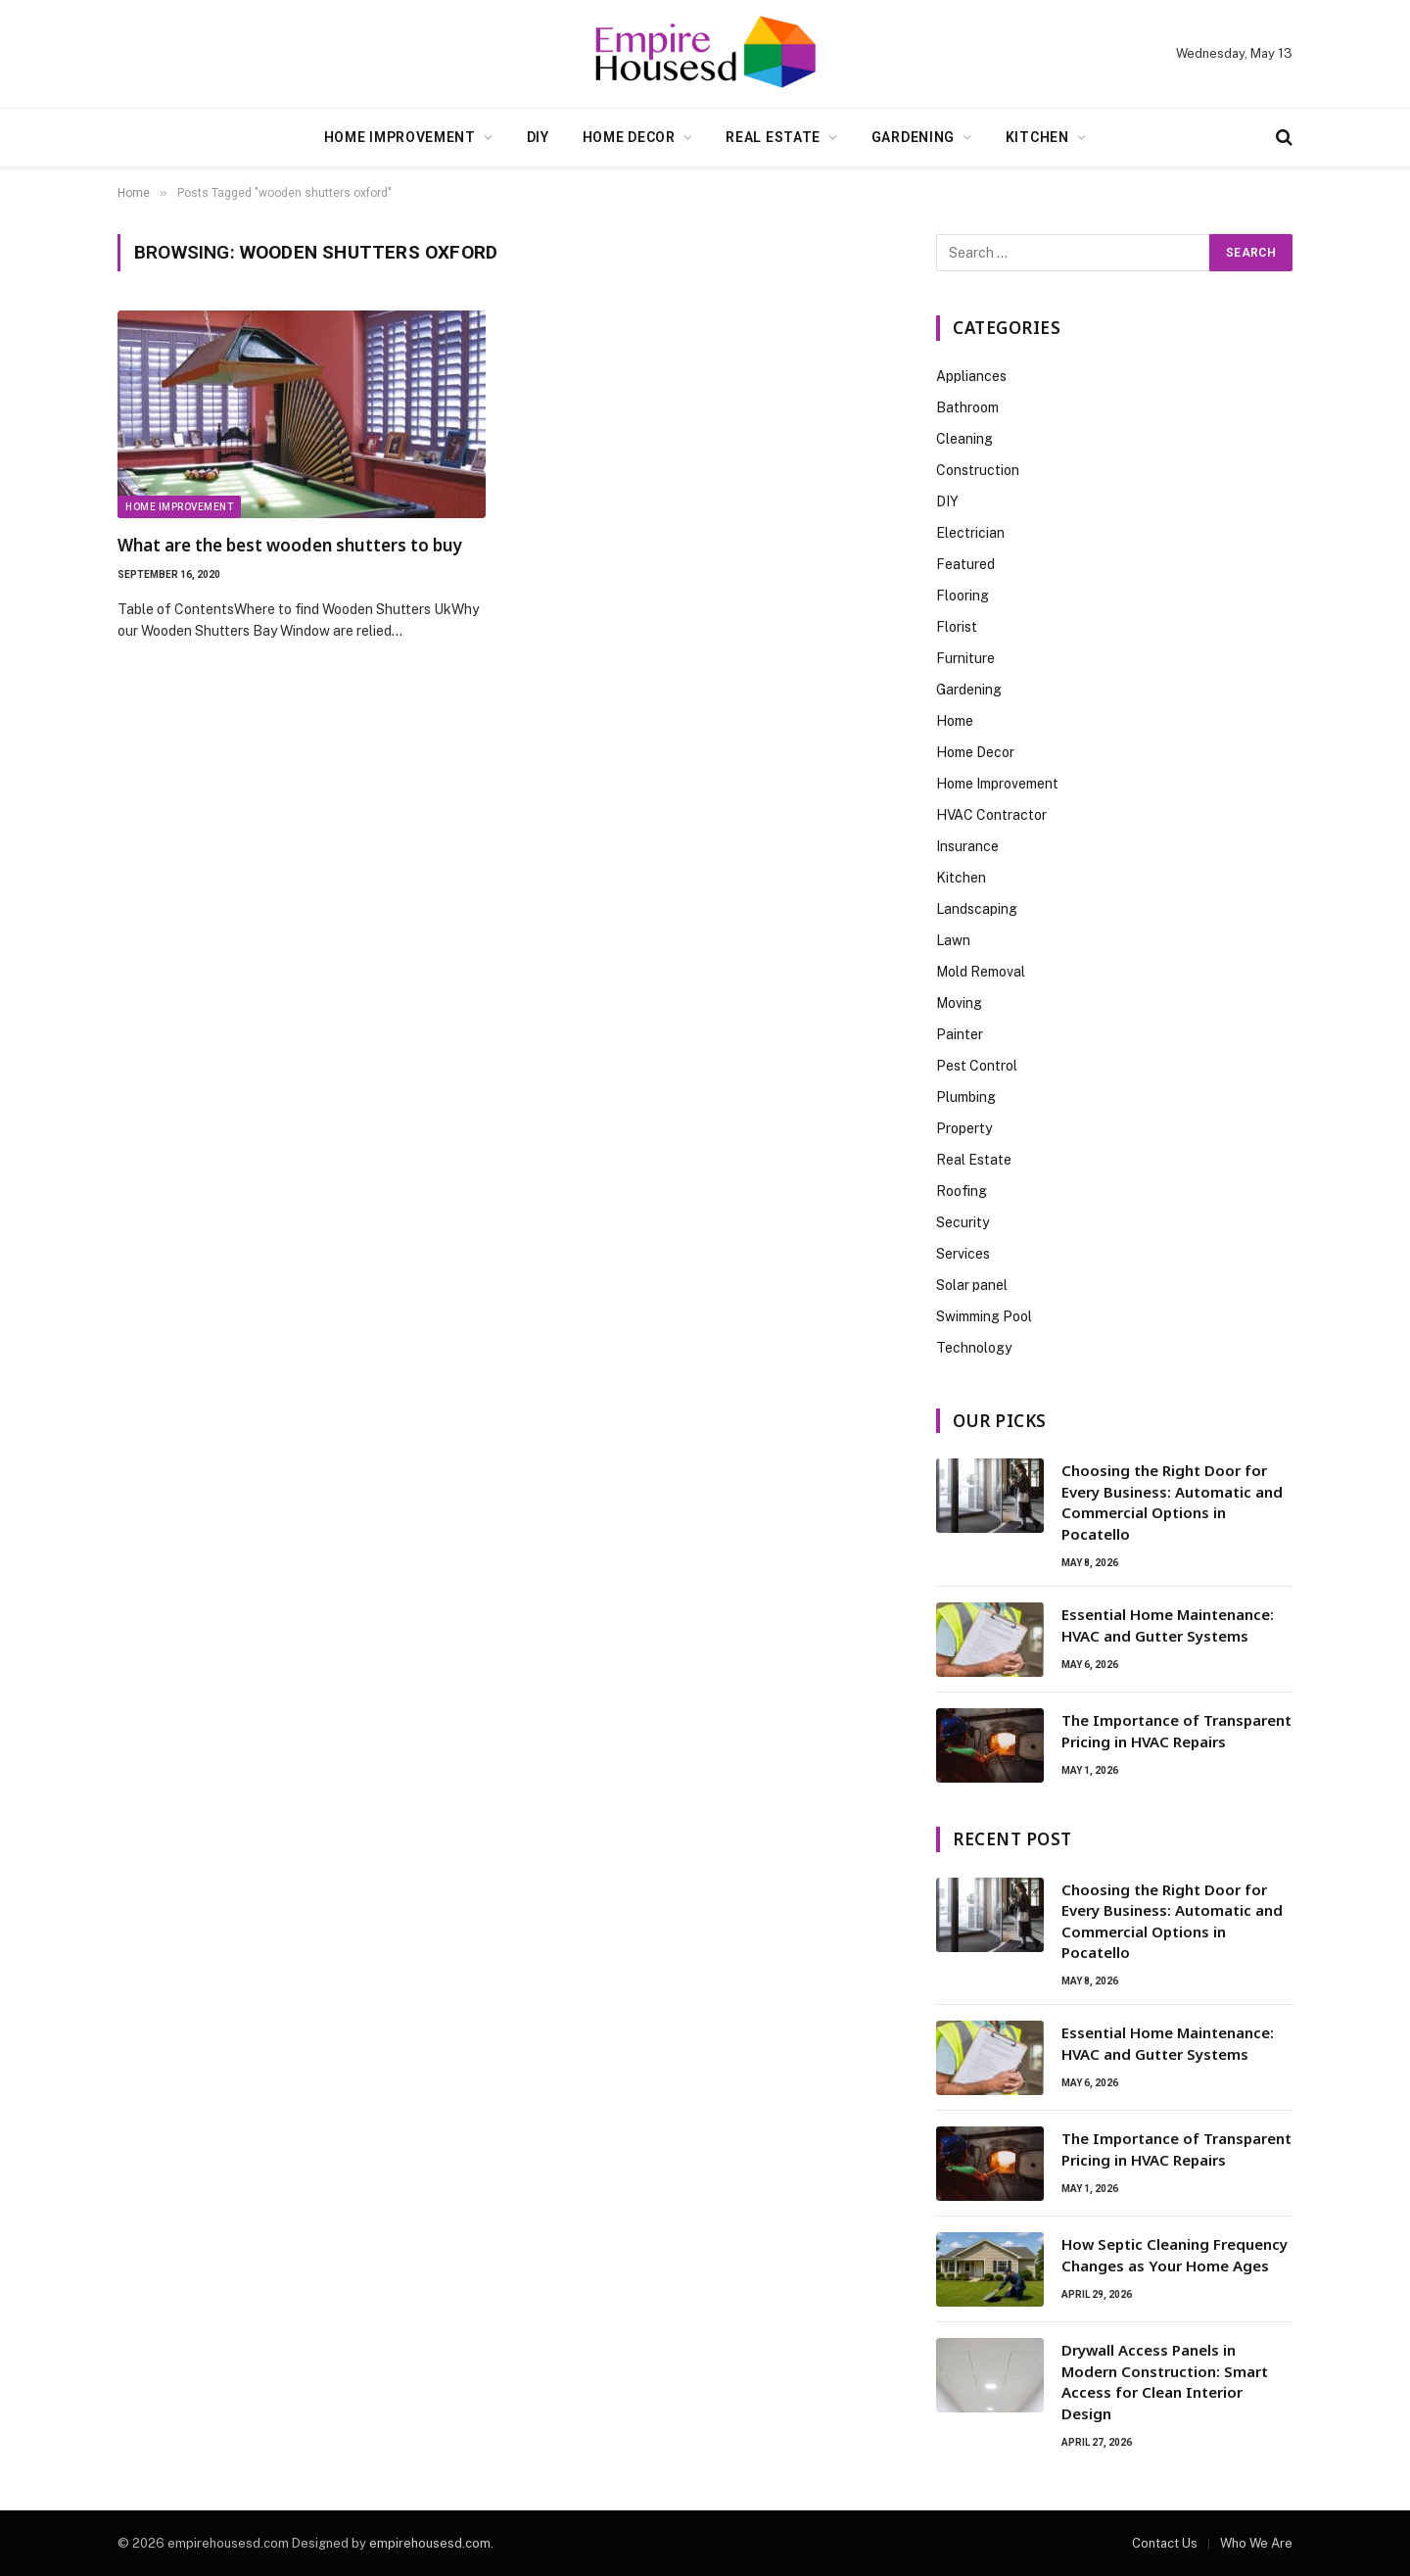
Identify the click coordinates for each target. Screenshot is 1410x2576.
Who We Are (1256, 2543)
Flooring (962, 595)
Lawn (953, 940)
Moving (959, 1003)
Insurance (967, 846)
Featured (965, 564)
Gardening (913, 137)
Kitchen (1037, 137)
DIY (538, 137)
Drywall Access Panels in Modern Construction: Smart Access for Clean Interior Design (1164, 2381)
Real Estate (773, 137)
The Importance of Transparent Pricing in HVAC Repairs (1176, 1730)
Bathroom (967, 407)
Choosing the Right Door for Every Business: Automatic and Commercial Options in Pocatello (1172, 1501)
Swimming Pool (984, 1316)
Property (964, 1128)
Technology (973, 1348)
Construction (977, 470)
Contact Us (1165, 2543)
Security (962, 1222)
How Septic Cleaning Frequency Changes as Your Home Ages (1174, 2254)
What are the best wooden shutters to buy (290, 545)
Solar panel (972, 1285)
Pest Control (976, 1065)
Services (963, 1254)
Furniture (965, 658)
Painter (959, 1034)
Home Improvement (400, 137)
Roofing (961, 1191)
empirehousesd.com (430, 2543)
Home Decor (629, 137)
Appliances (971, 376)
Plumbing (966, 1097)
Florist (956, 627)
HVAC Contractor (991, 815)
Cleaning (964, 439)
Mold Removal (980, 971)
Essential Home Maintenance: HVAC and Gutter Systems (1167, 1624)
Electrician (970, 533)
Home (954, 721)
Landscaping (976, 909)
